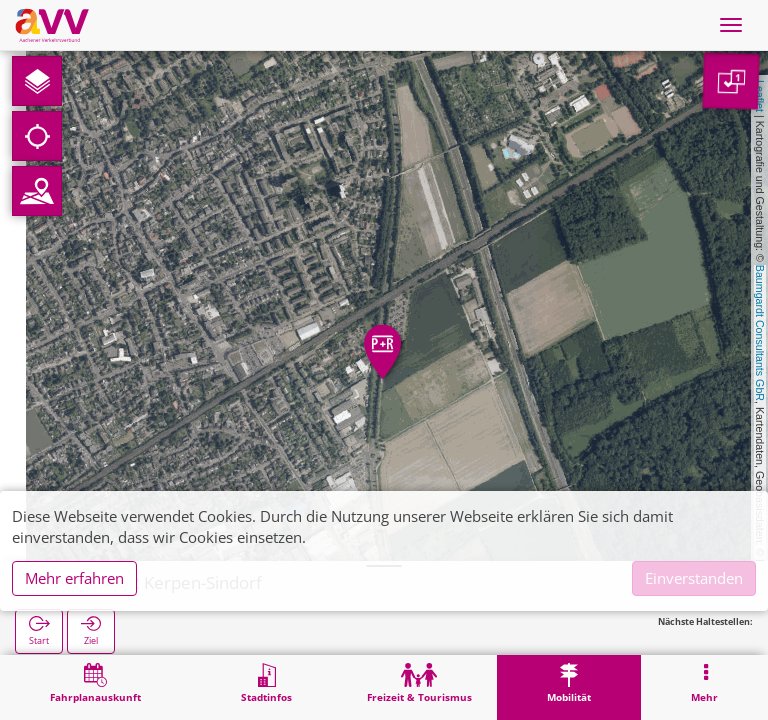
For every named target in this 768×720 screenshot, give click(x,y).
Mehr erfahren (74, 578)
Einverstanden (694, 578)
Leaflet (760, 96)
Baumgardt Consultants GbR (760, 333)
